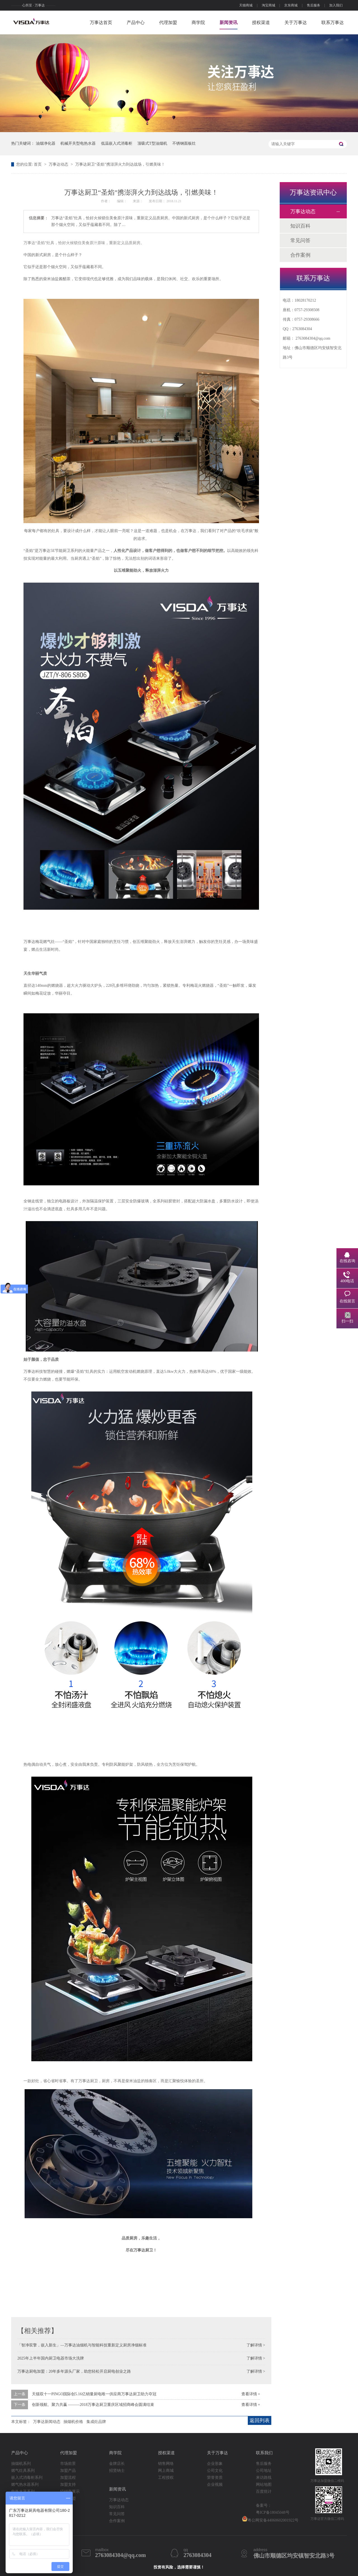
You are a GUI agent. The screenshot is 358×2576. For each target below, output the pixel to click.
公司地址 (264, 2470)
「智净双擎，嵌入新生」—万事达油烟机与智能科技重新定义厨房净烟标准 (82, 2345)
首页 (38, 164)
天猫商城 (246, 5)
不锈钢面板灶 (184, 143)
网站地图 (264, 2484)
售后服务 (313, 5)
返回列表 (259, 2420)
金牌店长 (117, 2463)
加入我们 (336, 5)
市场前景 (68, 2463)
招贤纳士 (117, 2470)
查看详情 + (250, 2394)
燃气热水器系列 (25, 2484)
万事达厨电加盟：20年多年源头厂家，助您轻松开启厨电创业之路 (74, 2371)
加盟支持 (68, 2484)
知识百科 (300, 226)
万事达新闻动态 (46, 2422)
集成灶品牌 (96, 2422)
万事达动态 (59, 164)
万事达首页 (101, 22)
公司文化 (215, 2470)
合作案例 (300, 255)
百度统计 (264, 2491)
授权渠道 (261, 22)
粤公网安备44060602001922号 (270, 2519)
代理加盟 (168, 22)
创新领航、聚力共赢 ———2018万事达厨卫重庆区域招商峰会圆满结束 (93, 2405)
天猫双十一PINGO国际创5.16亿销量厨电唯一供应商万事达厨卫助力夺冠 (94, 2394)
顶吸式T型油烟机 (152, 143)
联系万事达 (332, 22)
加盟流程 (68, 2477)
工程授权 (166, 2477)
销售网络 (166, 2463)
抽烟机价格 (73, 2422)
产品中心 (136, 22)
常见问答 (300, 240)
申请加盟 (68, 2498)
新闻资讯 (228, 22)
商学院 (198, 22)
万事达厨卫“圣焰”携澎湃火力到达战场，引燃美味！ (120, 164)
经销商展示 (70, 2491)
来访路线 (264, 2477)
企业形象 (215, 2463)
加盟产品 (68, 2470)
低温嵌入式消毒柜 (116, 143)
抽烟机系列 (21, 2463)
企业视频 (215, 2484)
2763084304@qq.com (313, 338)
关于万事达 (295, 22)
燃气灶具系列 (23, 2470)
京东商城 (291, 5)
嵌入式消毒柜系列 (27, 2477)
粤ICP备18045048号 (272, 2512)
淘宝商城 (268, 5)
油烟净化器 (45, 143)
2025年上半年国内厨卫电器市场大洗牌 (50, 2358)
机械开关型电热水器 (78, 143)
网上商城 (166, 2470)
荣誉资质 (215, 2477)
